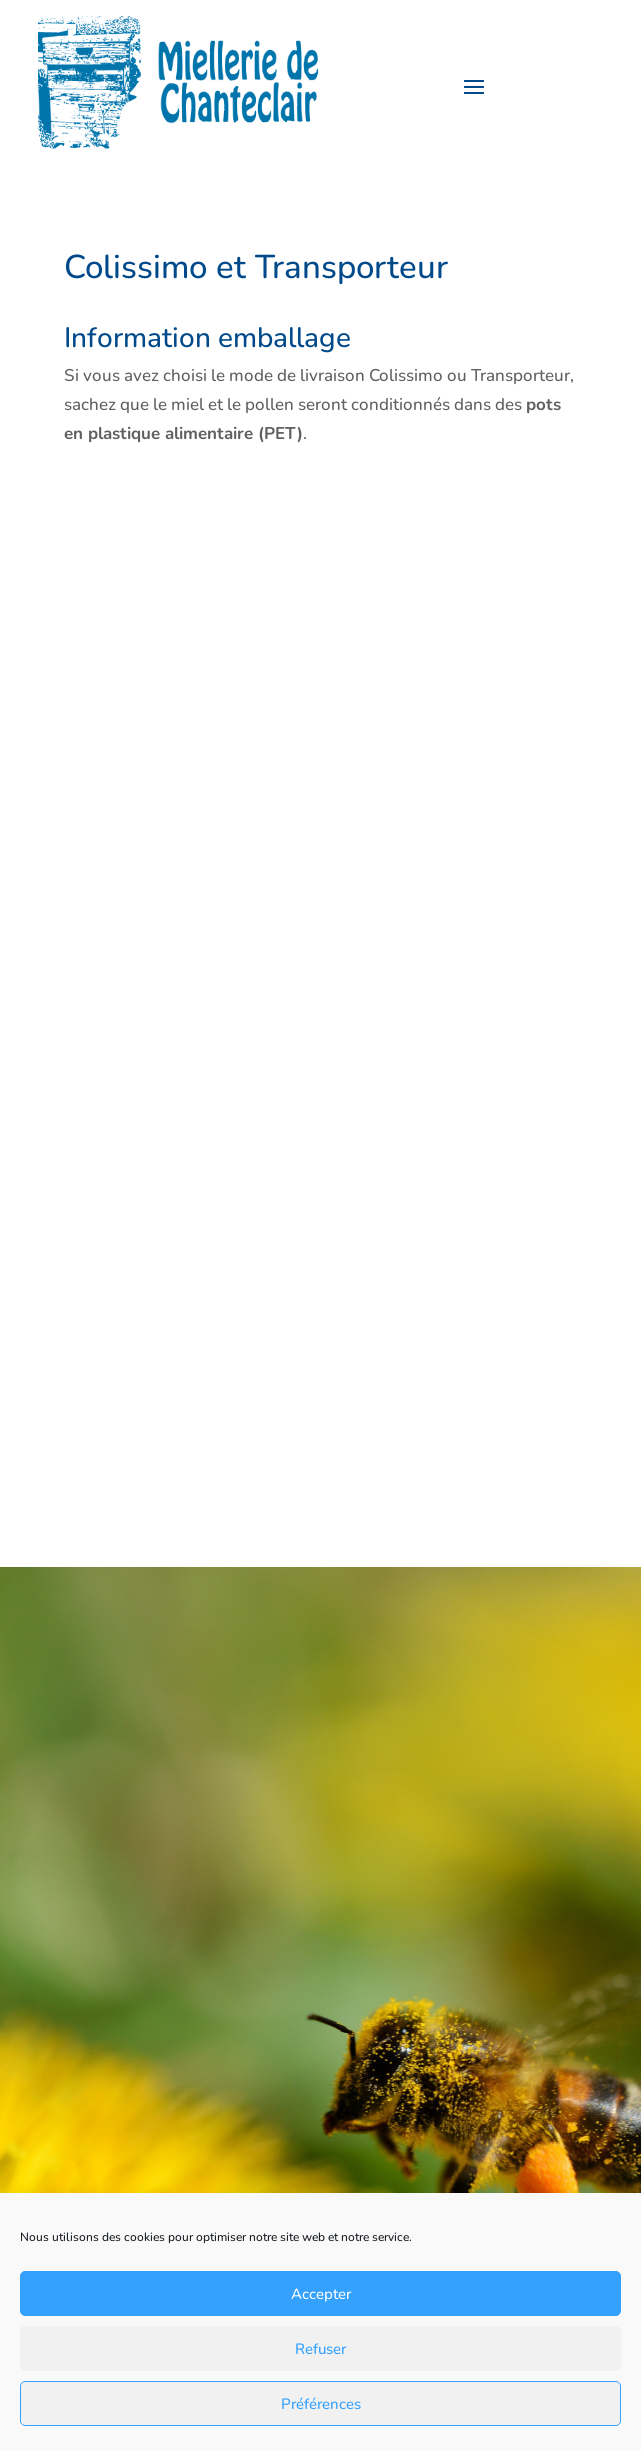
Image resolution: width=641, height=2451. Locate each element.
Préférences (321, 2404)
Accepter (321, 2294)
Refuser (320, 2349)
